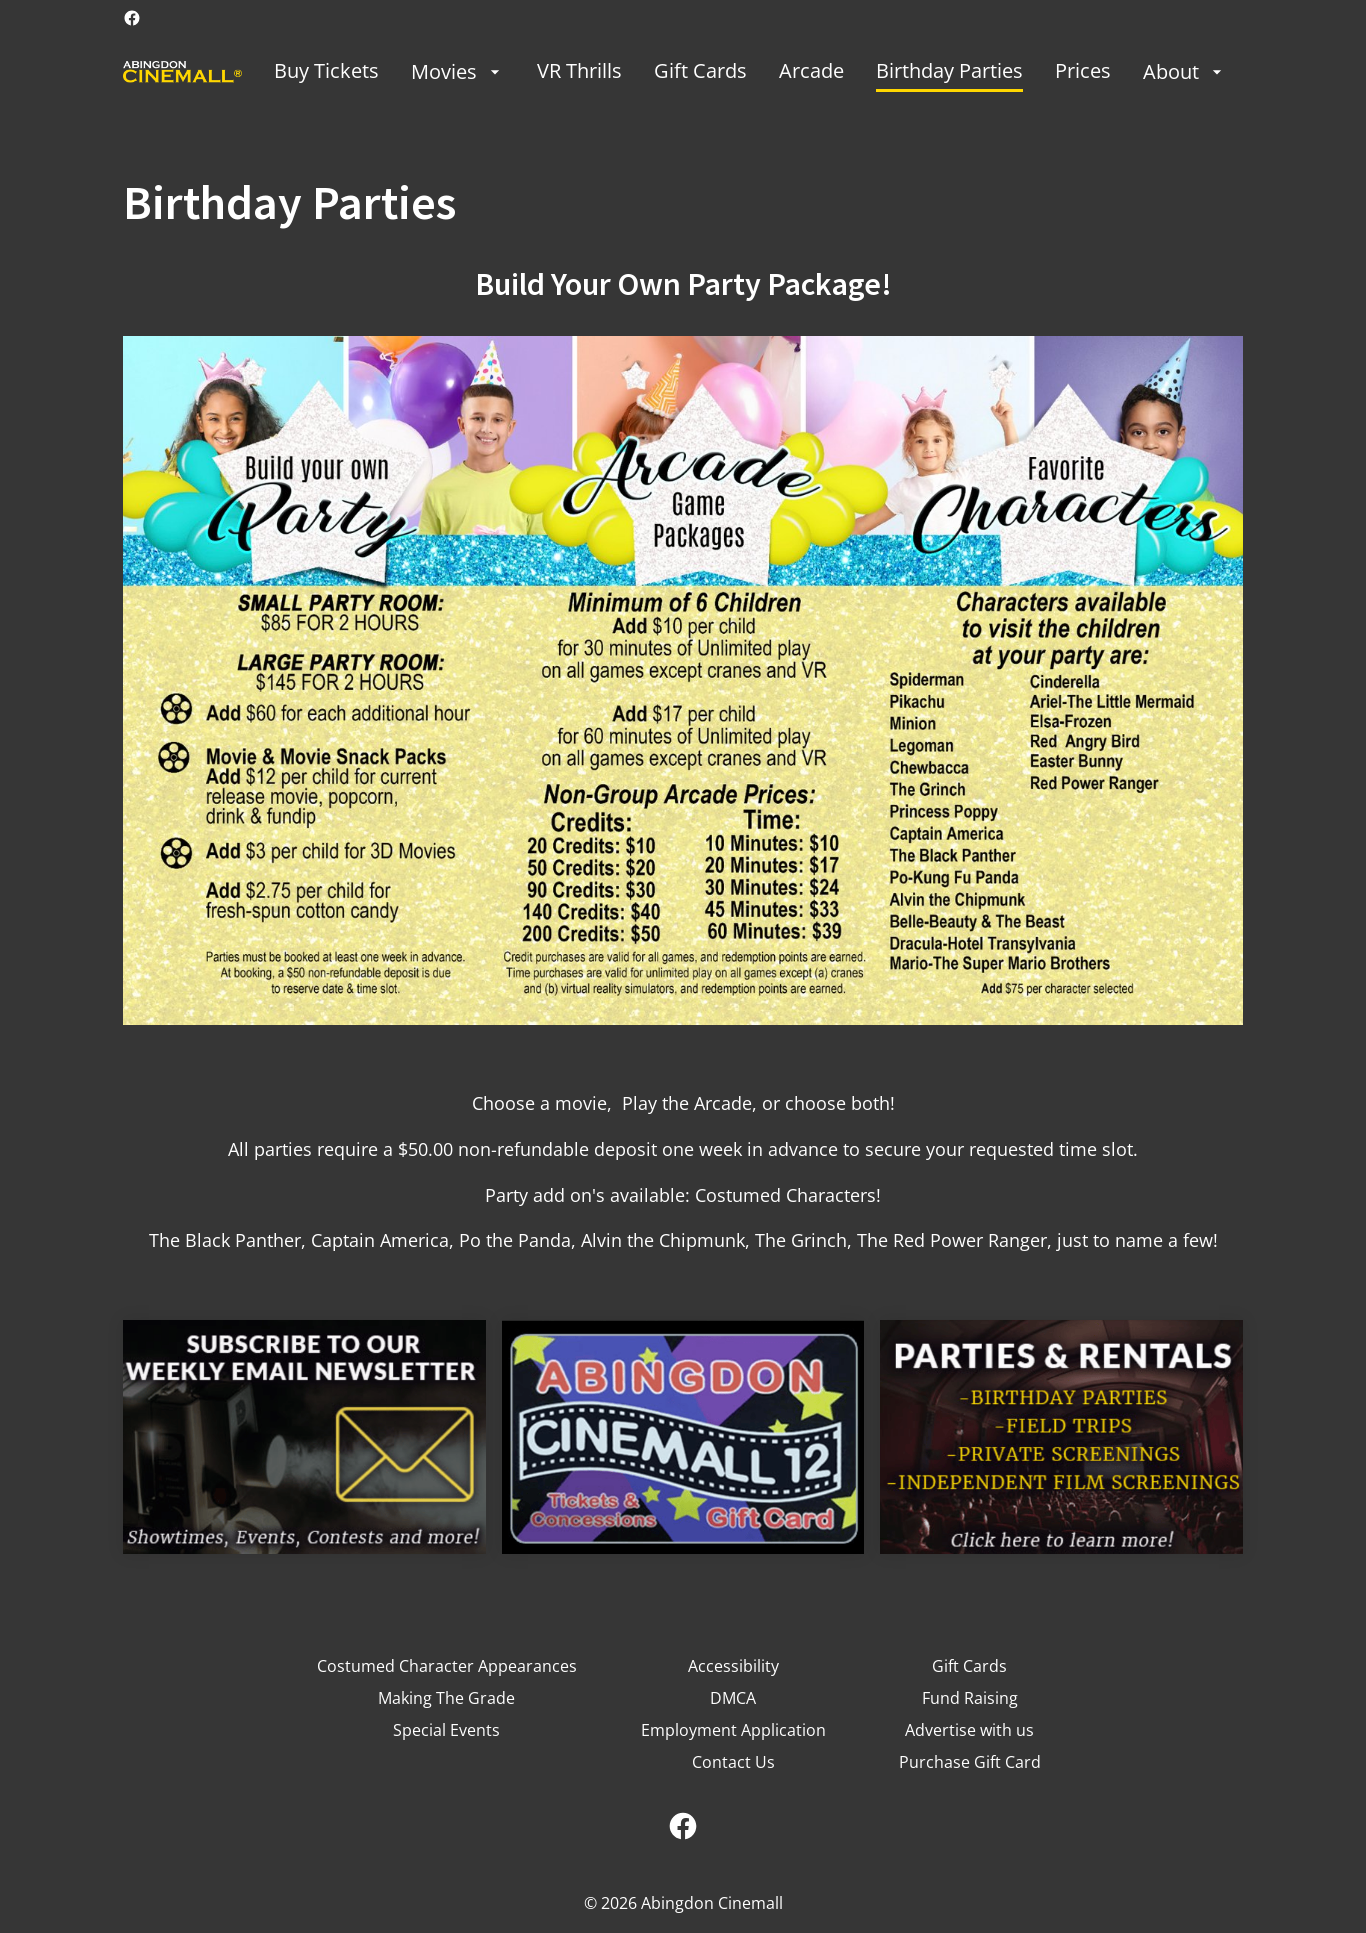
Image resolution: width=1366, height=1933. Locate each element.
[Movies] (458, 72)
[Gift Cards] (700, 72)
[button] (683, 680)
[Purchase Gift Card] (970, 1762)
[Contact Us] (733, 1762)
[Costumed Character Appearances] (447, 1666)
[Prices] (1083, 72)
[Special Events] (446, 1730)
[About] (1185, 72)
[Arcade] (811, 72)
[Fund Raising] (970, 1698)
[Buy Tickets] (326, 72)
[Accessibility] (733, 1666)
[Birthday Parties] (949, 72)
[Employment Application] (733, 1730)
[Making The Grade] (446, 1698)
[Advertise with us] (969, 1730)
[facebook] (132, 18)
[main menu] (750, 72)
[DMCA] (733, 1698)
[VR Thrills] (579, 72)
